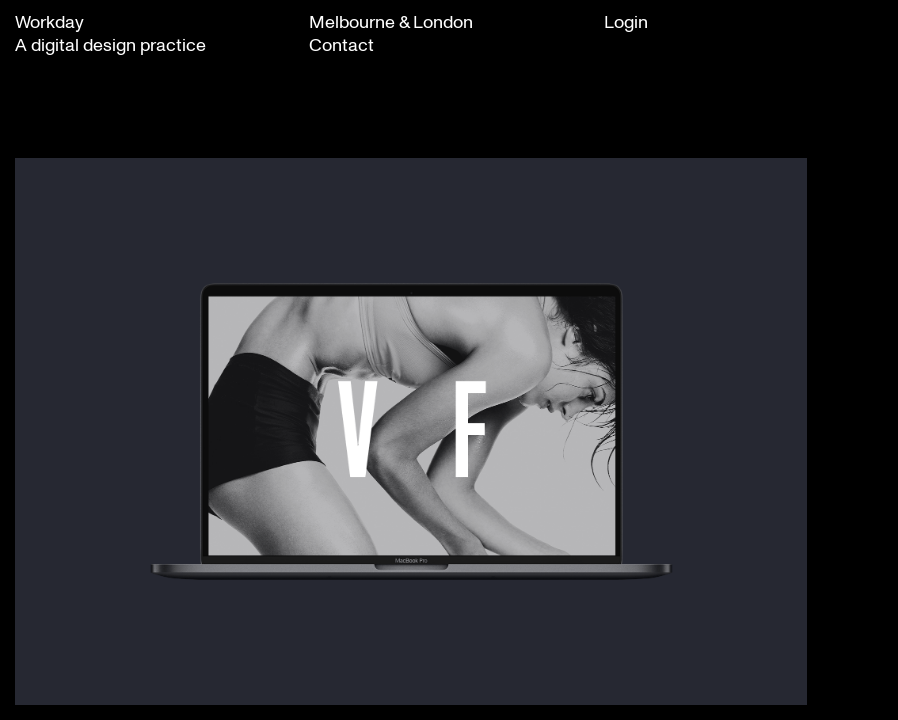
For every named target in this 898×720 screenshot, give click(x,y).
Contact (341, 44)
